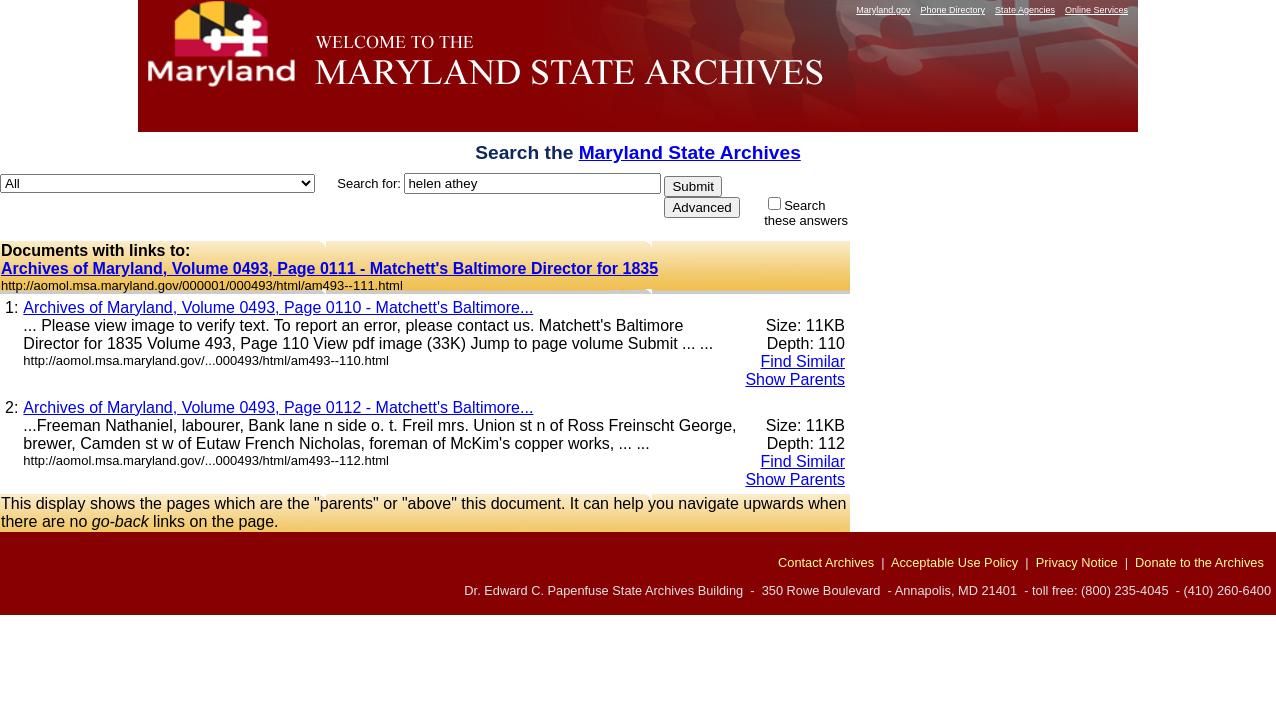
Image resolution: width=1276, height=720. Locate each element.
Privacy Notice (1077, 562)
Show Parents (795, 379)
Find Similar (803, 361)
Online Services (1096, 10)
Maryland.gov (883, 10)
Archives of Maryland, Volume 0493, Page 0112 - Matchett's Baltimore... (278, 407)
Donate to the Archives (1199, 562)
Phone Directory (952, 10)
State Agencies (1025, 10)
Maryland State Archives (690, 152)
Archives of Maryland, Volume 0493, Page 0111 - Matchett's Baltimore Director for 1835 (329, 268)
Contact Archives (826, 562)
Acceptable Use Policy (954, 562)
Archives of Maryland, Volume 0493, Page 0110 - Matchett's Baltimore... (278, 307)
